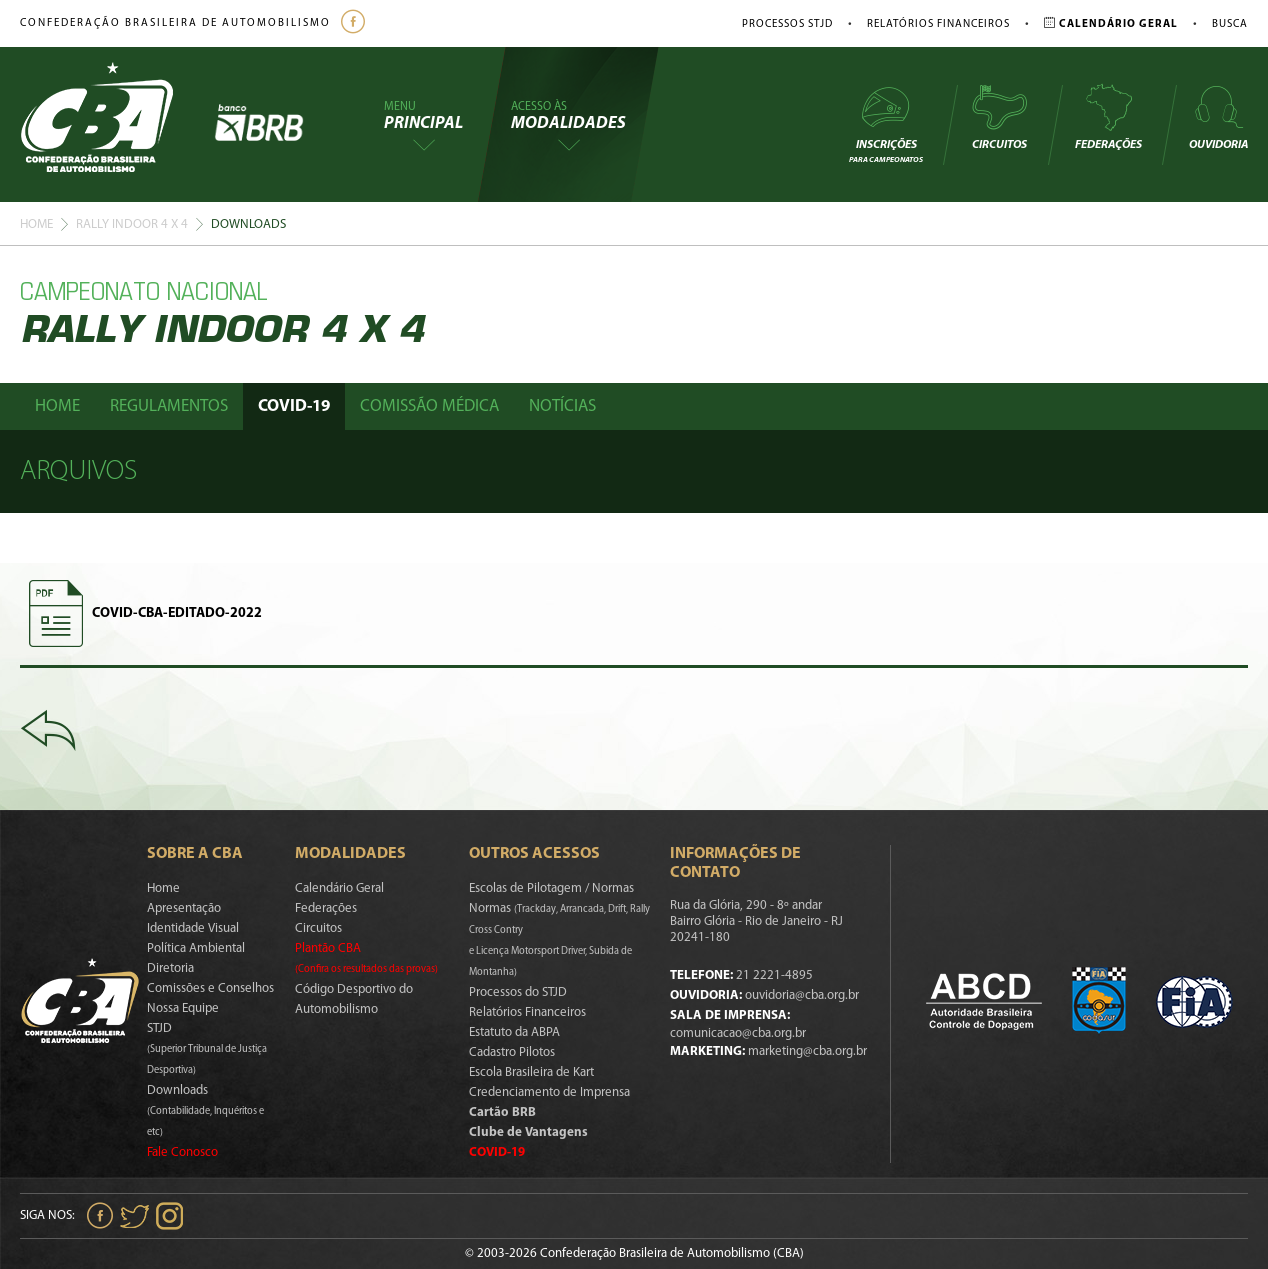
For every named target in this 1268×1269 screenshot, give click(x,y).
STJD (207, 1049)
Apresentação (184, 908)
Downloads (205, 1111)
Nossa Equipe (183, 1008)
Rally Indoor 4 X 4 (132, 224)
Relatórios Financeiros (938, 24)
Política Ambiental (196, 948)
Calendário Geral (339, 888)
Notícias (562, 406)
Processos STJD (787, 24)
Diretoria (170, 968)
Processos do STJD (518, 992)
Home (36, 224)
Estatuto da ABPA (514, 1032)
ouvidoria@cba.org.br (802, 995)
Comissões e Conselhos (210, 988)
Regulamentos (169, 406)
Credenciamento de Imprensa (549, 1092)
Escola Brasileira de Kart (531, 1072)
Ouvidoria (1218, 117)
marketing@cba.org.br (807, 1051)
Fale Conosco (182, 1152)
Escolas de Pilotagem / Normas (551, 888)
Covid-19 (294, 406)
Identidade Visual (193, 928)
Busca (1230, 24)
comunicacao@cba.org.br (738, 1033)
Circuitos (999, 117)
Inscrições (886, 123)
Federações (1108, 117)
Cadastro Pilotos (512, 1052)
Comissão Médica (429, 406)
